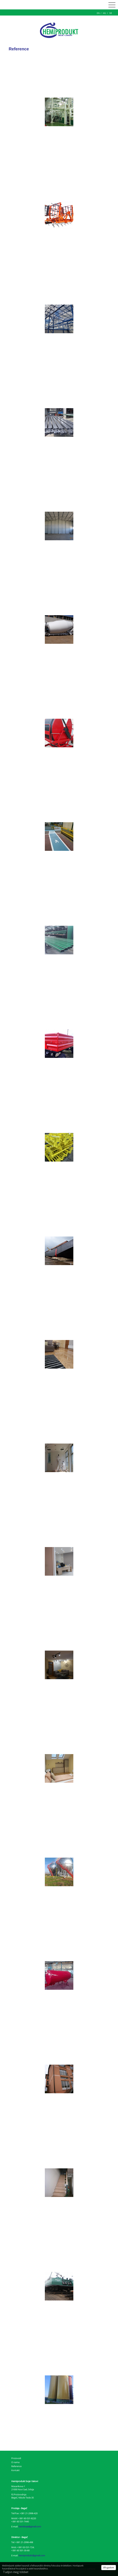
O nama (15, 2462)
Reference (16, 2466)
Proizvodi (16, 2458)
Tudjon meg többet (15, 2572)
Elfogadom (108, 2567)
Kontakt (15, 2470)
